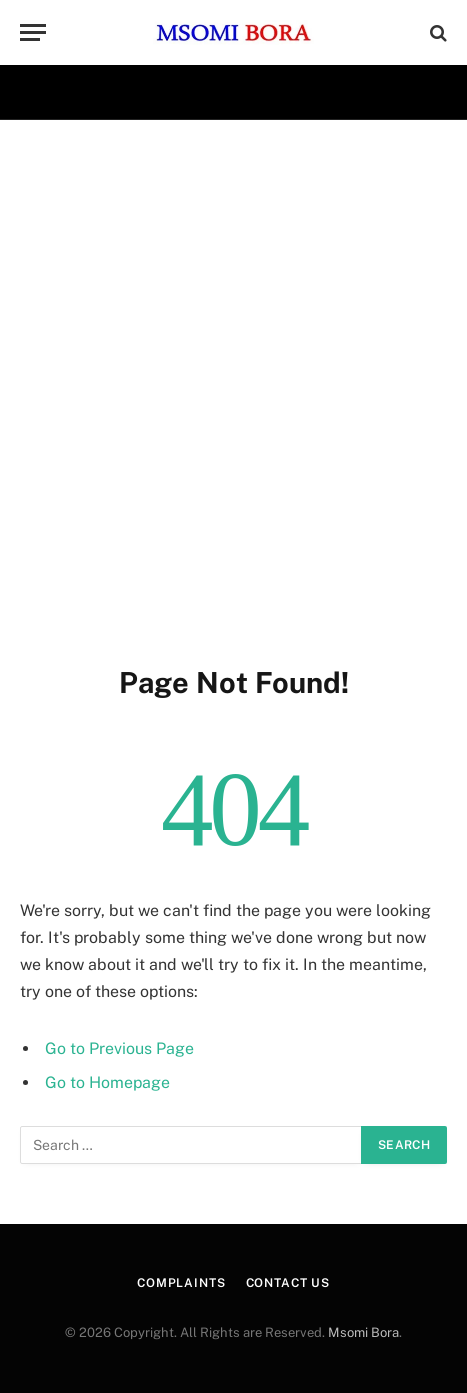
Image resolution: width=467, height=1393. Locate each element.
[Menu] (33, 32)
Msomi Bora (363, 1332)
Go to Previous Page (119, 1048)
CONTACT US (288, 1283)
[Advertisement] (233, 388)
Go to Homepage (107, 1082)
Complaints (181, 1283)
